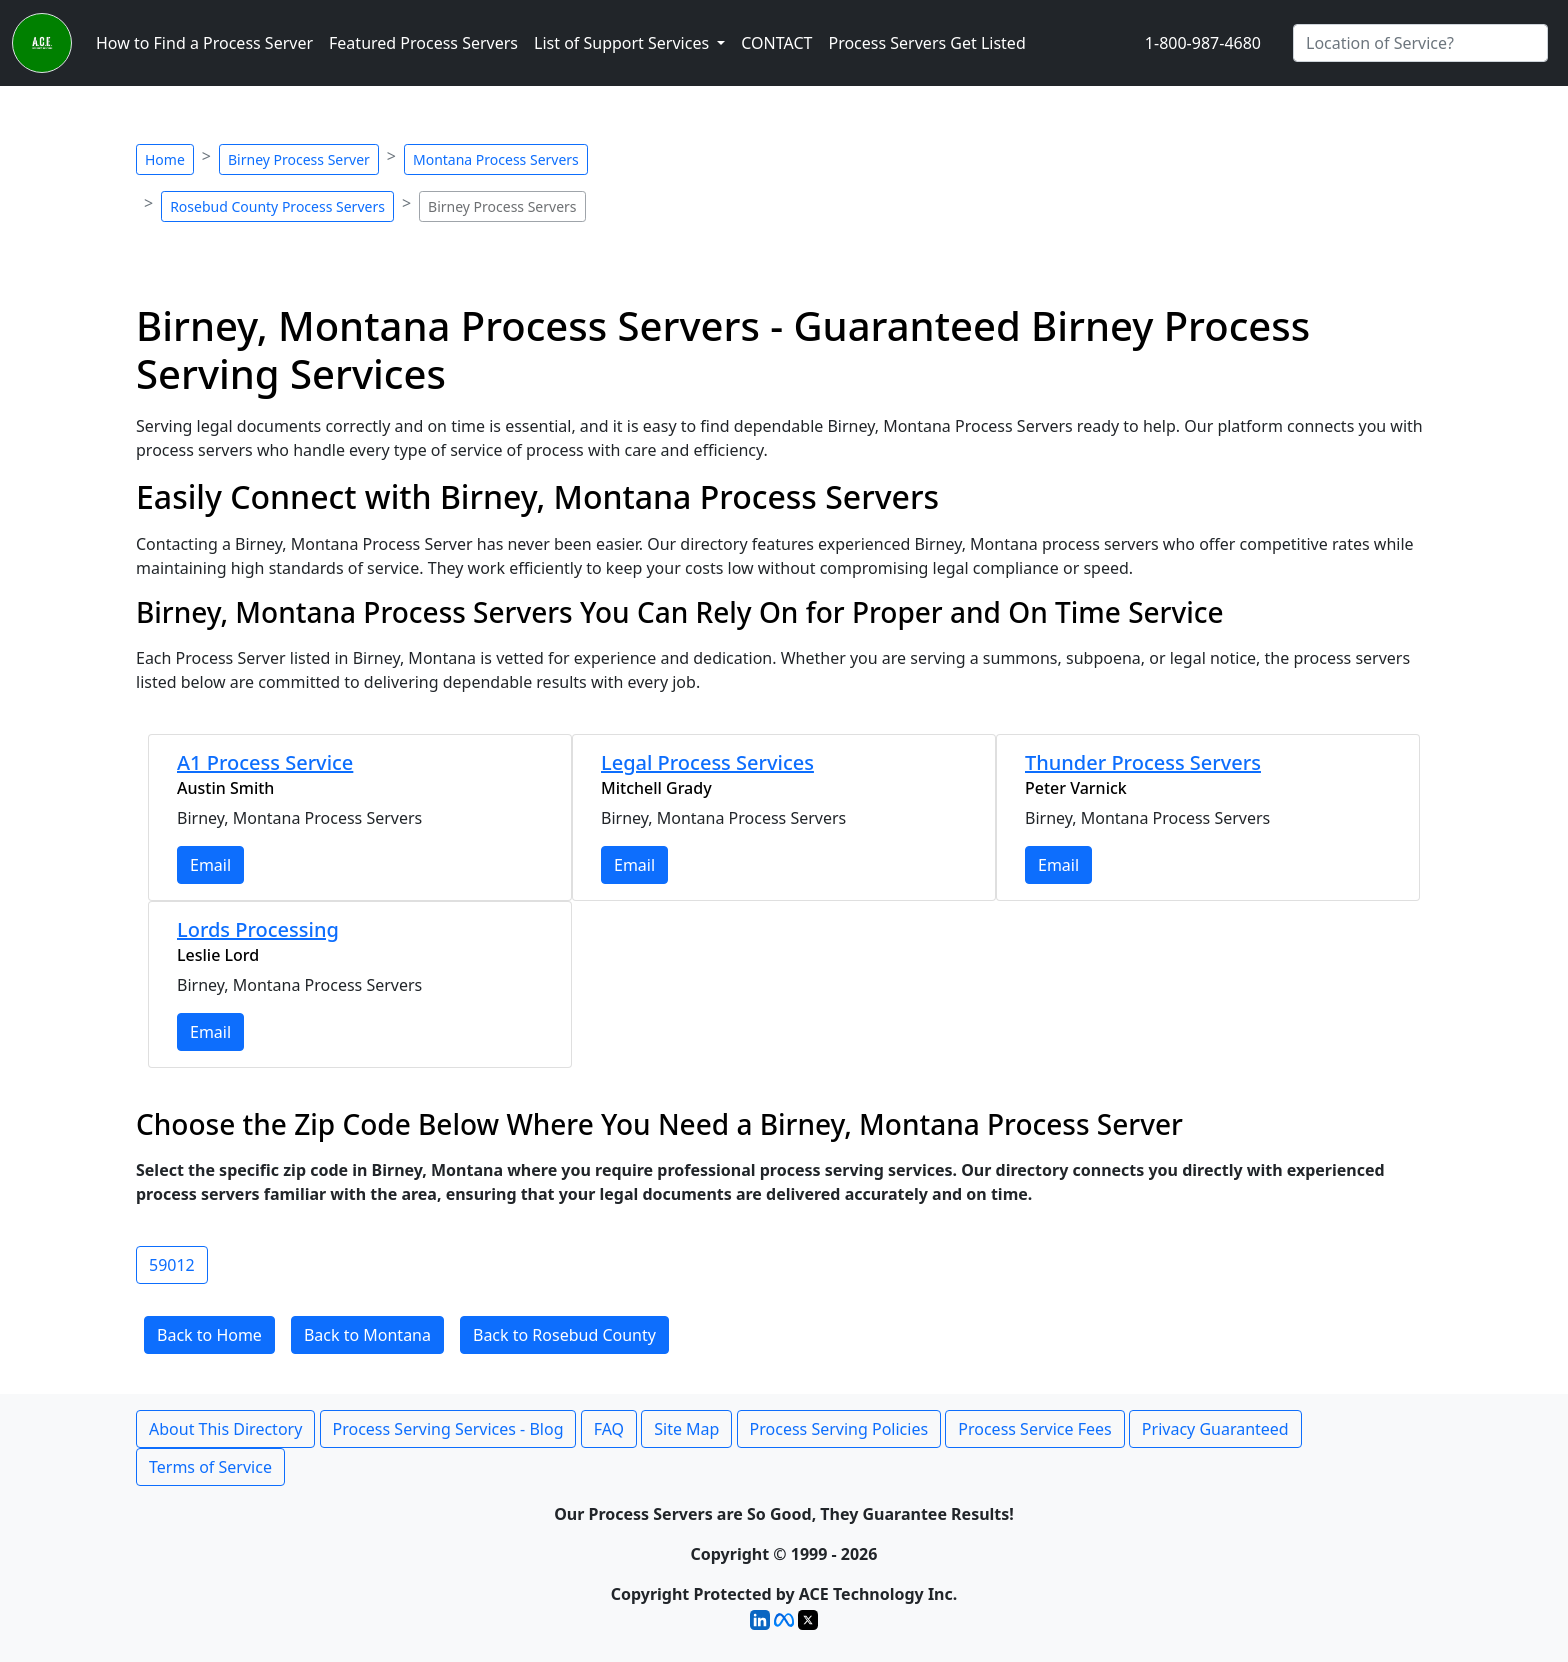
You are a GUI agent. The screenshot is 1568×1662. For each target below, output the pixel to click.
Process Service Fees (1034, 1429)
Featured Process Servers (423, 43)
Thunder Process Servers (1143, 762)
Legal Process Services (707, 762)
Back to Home (209, 1335)
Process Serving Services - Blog (448, 1429)
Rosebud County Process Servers (277, 206)
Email (210, 865)
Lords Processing (258, 929)
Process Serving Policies (839, 1429)
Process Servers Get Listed (926, 43)
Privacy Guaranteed (1215, 1429)
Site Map (686, 1429)
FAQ (609, 1429)
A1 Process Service (265, 762)
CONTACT (776, 43)
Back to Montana (367, 1335)
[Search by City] (1420, 43)
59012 (172, 1265)
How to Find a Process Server (204, 43)
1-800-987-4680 (1203, 43)
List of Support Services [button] (623, 43)
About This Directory (225, 1429)
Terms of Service (210, 1467)
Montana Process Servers (496, 159)
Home (165, 159)
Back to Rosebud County (564, 1335)
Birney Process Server (299, 159)
